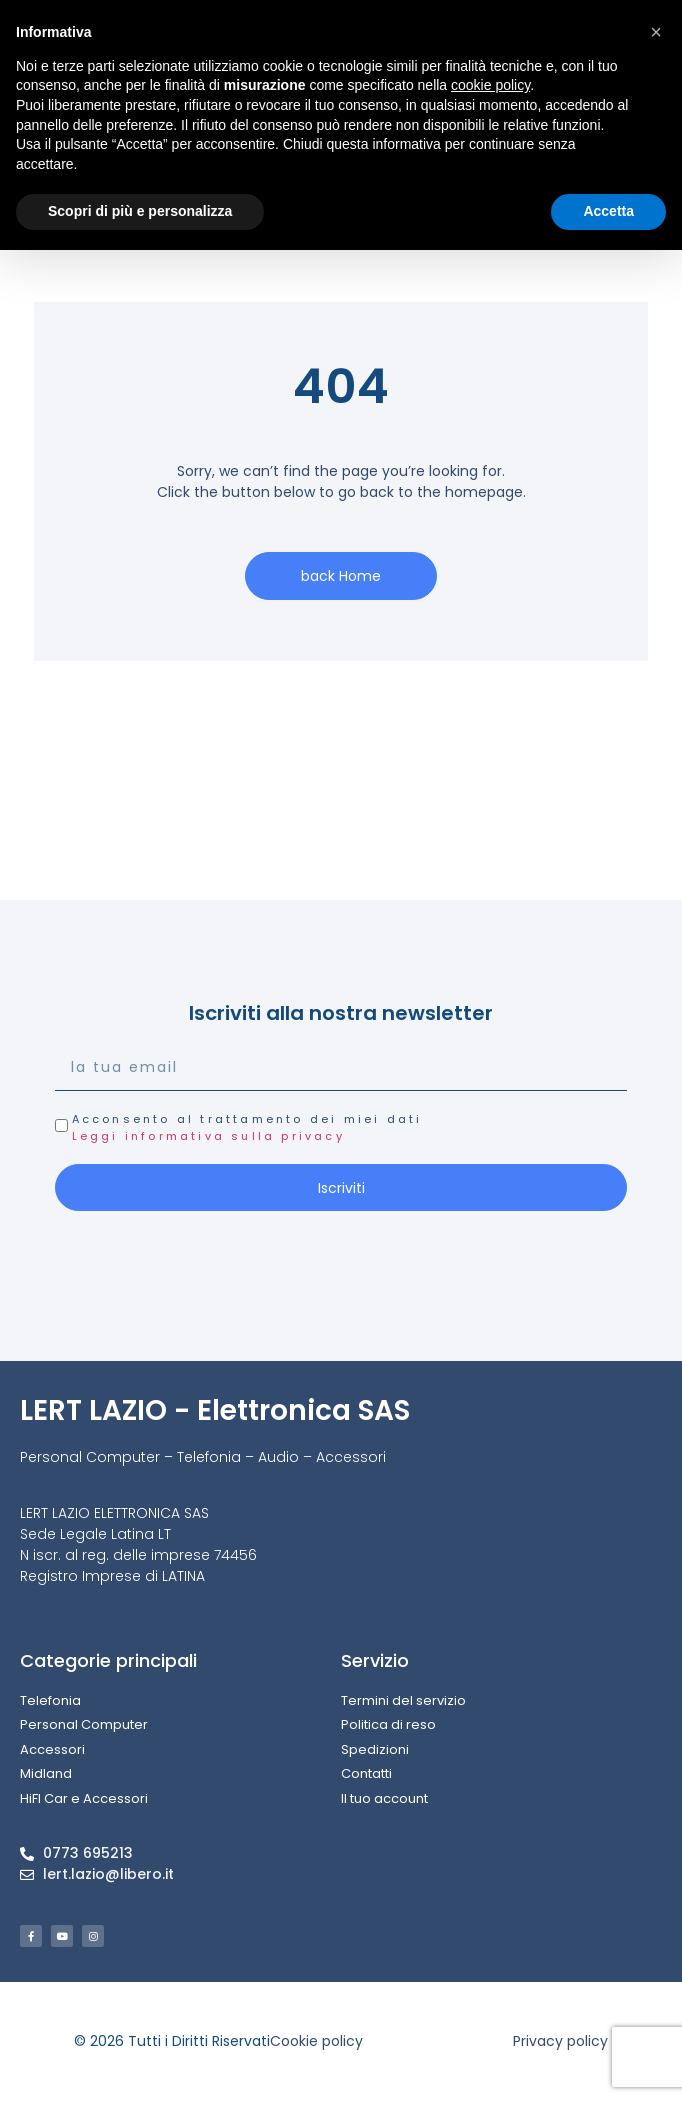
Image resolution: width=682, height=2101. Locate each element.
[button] (656, 32)
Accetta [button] (608, 211)
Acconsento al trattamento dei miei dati (247, 1127)
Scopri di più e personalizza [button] (140, 211)
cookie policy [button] (490, 85)
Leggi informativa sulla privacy (208, 1136)
